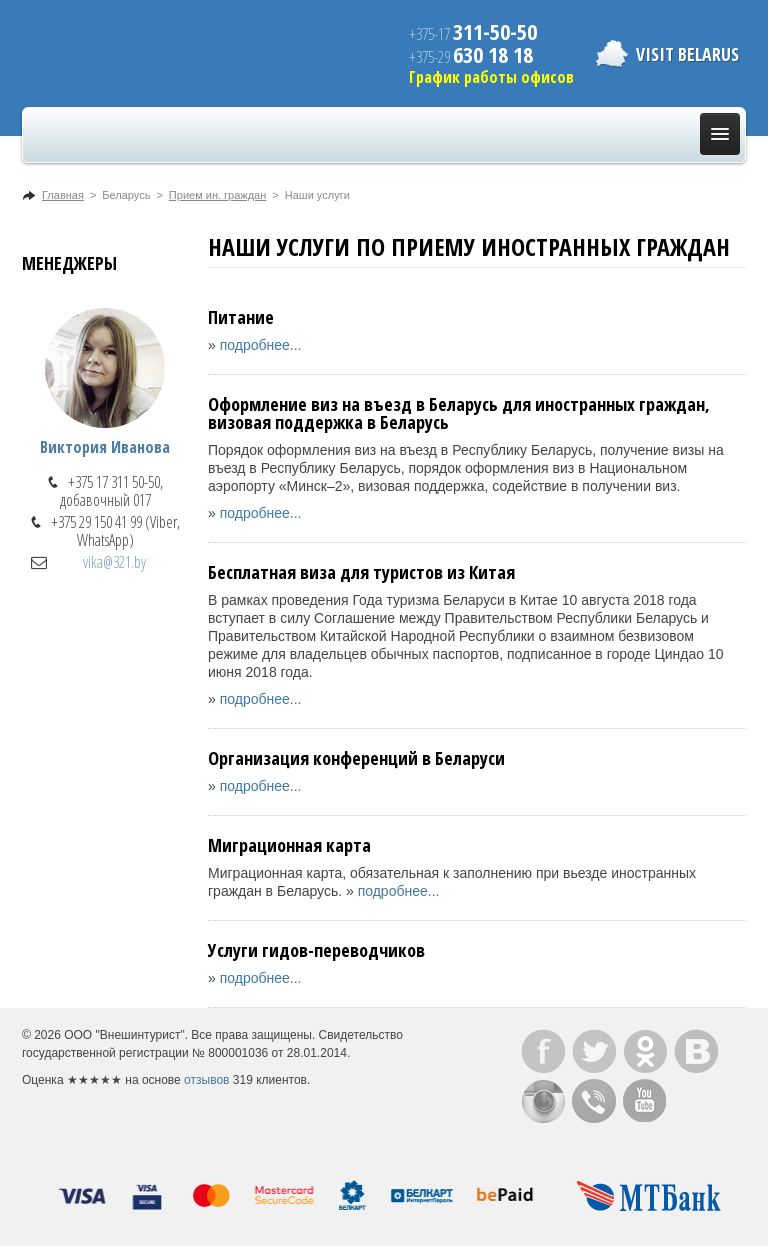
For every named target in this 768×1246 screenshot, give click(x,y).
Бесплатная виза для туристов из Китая (361, 572)
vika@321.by (114, 562)
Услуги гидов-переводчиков (316, 950)
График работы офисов (491, 77)
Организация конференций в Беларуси (356, 758)
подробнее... (261, 345)
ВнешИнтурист (143, 53)
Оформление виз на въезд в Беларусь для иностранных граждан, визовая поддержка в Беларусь (459, 413)
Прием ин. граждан (217, 195)
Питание (241, 317)
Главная (63, 195)
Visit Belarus (687, 54)
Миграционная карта (289, 845)
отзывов (206, 1080)
